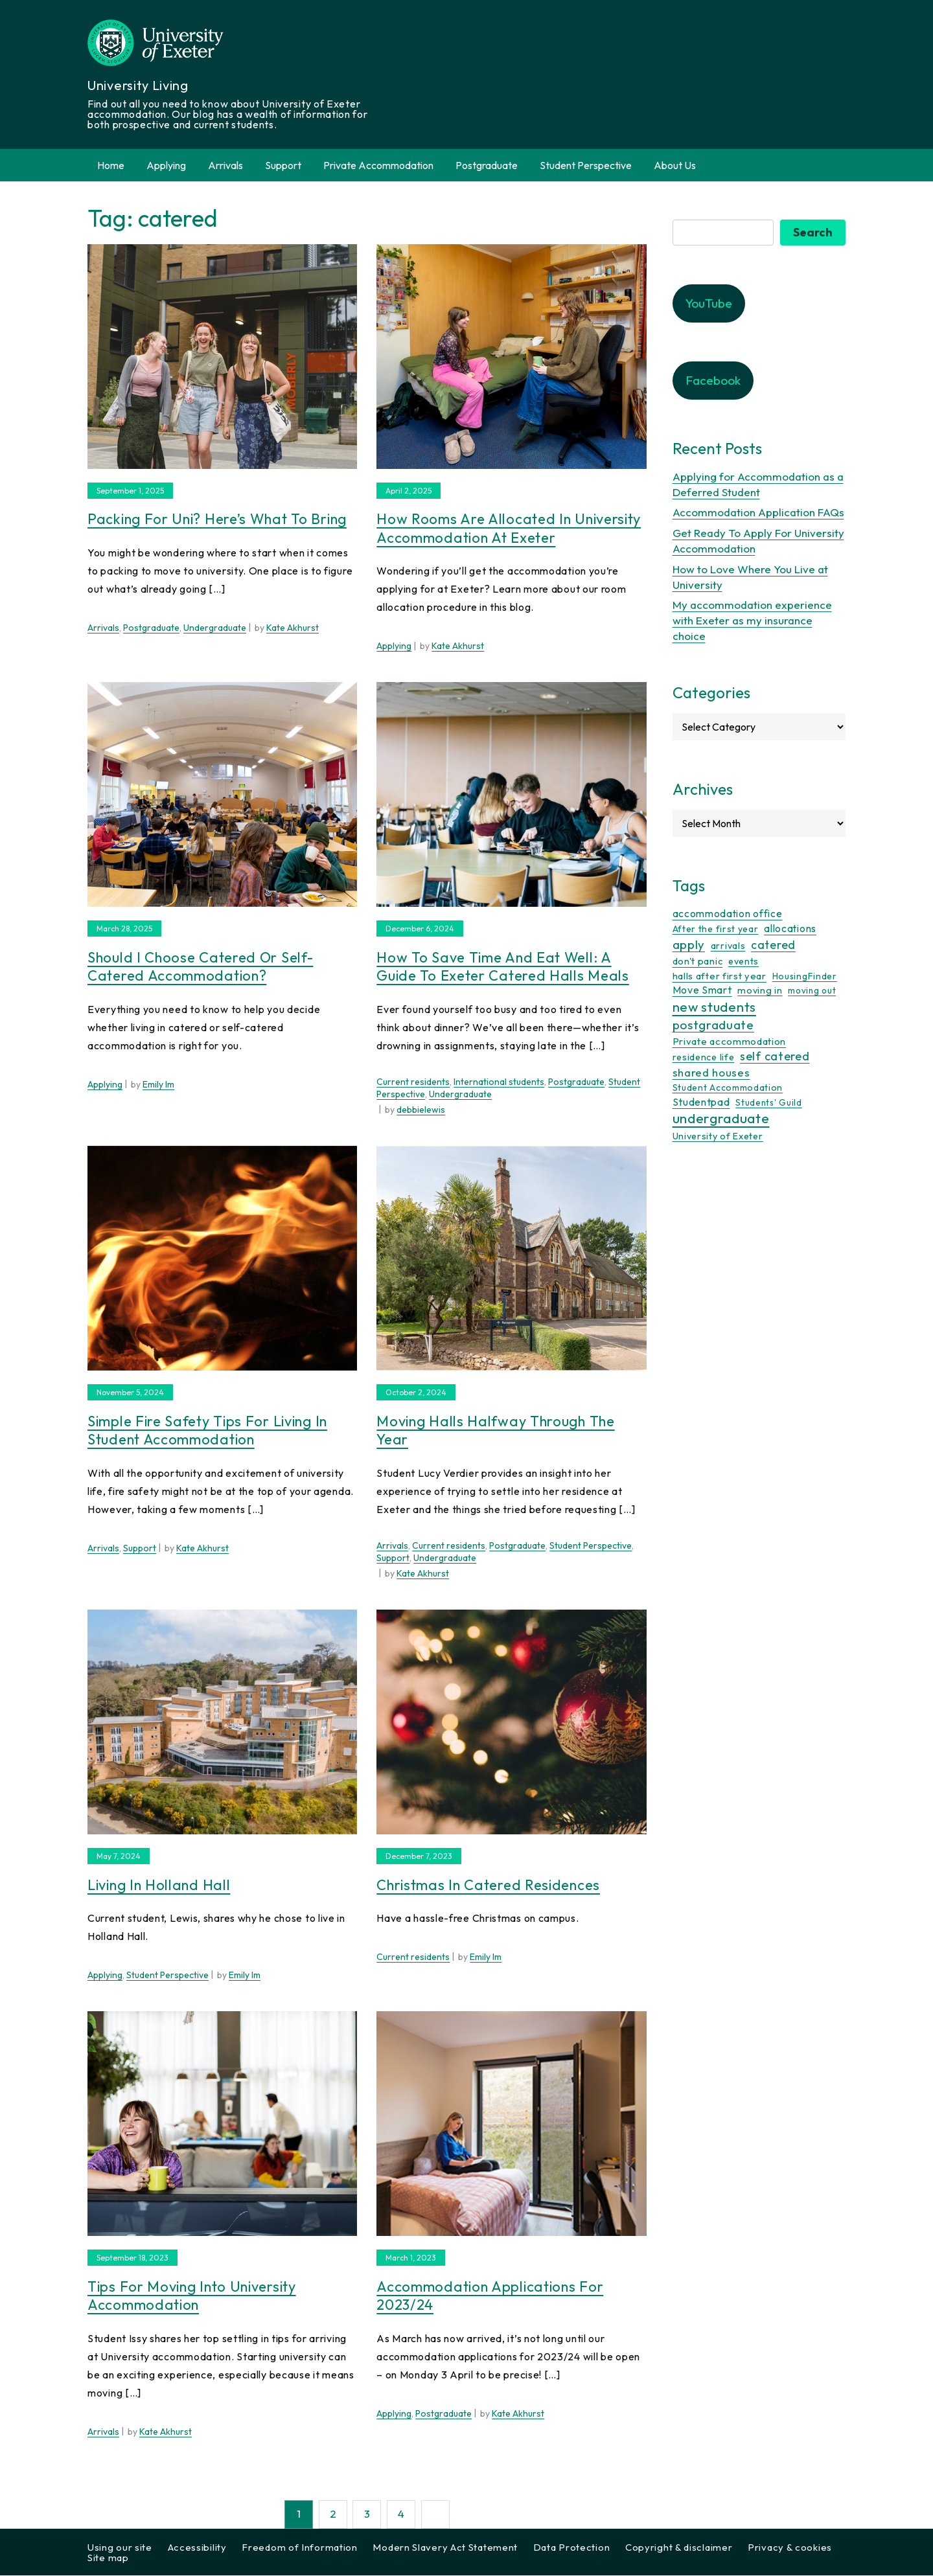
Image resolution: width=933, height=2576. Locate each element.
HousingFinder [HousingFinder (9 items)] (804, 977)
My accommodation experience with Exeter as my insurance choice (752, 620)
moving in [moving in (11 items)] (759, 991)
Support (283, 165)
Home (110, 165)
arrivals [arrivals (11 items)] (728, 946)
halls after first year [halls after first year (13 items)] (719, 976)
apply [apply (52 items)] (689, 945)
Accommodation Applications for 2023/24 (489, 2296)
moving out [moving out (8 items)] (812, 991)
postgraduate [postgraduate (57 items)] (713, 1025)
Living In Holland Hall (158, 1885)
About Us (675, 165)
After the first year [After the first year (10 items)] (716, 929)
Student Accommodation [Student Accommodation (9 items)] (728, 1088)
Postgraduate (486, 165)
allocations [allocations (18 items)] (790, 928)
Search (813, 232)
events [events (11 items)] (743, 962)
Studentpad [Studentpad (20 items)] (701, 1102)
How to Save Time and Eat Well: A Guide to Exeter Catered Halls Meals (502, 967)
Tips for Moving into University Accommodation (191, 2296)
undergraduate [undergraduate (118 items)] (721, 1119)
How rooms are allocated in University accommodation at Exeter (508, 528)
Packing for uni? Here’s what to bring (217, 519)
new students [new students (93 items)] (714, 1007)
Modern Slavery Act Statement (445, 2548)
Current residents (413, 1082)
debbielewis (421, 1110)
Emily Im (158, 1085)
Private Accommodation (378, 165)
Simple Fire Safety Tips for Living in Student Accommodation (207, 1431)
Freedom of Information (299, 2548)
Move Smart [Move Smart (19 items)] (702, 990)
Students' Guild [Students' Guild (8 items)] (768, 1103)
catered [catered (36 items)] (773, 945)
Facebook (713, 381)
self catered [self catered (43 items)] (774, 1056)
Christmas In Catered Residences (488, 1885)
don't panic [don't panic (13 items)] (698, 961)
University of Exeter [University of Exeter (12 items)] (718, 1137)
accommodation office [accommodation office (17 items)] (728, 913)
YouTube (708, 304)
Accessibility (197, 2548)
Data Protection (571, 2548)
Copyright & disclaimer (678, 2548)
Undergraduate (214, 627)
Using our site (119, 2548)
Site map (108, 2558)
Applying (166, 165)
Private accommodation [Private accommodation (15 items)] (730, 1042)
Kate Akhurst (292, 627)
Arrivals (225, 165)
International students (499, 1082)
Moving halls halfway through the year (495, 1431)
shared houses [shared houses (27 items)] (711, 1073)
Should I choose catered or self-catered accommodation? (200, 967)
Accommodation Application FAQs (758, 512)
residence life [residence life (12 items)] (704, 1058)
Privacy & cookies (790, 2548)
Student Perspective (586, 165)
